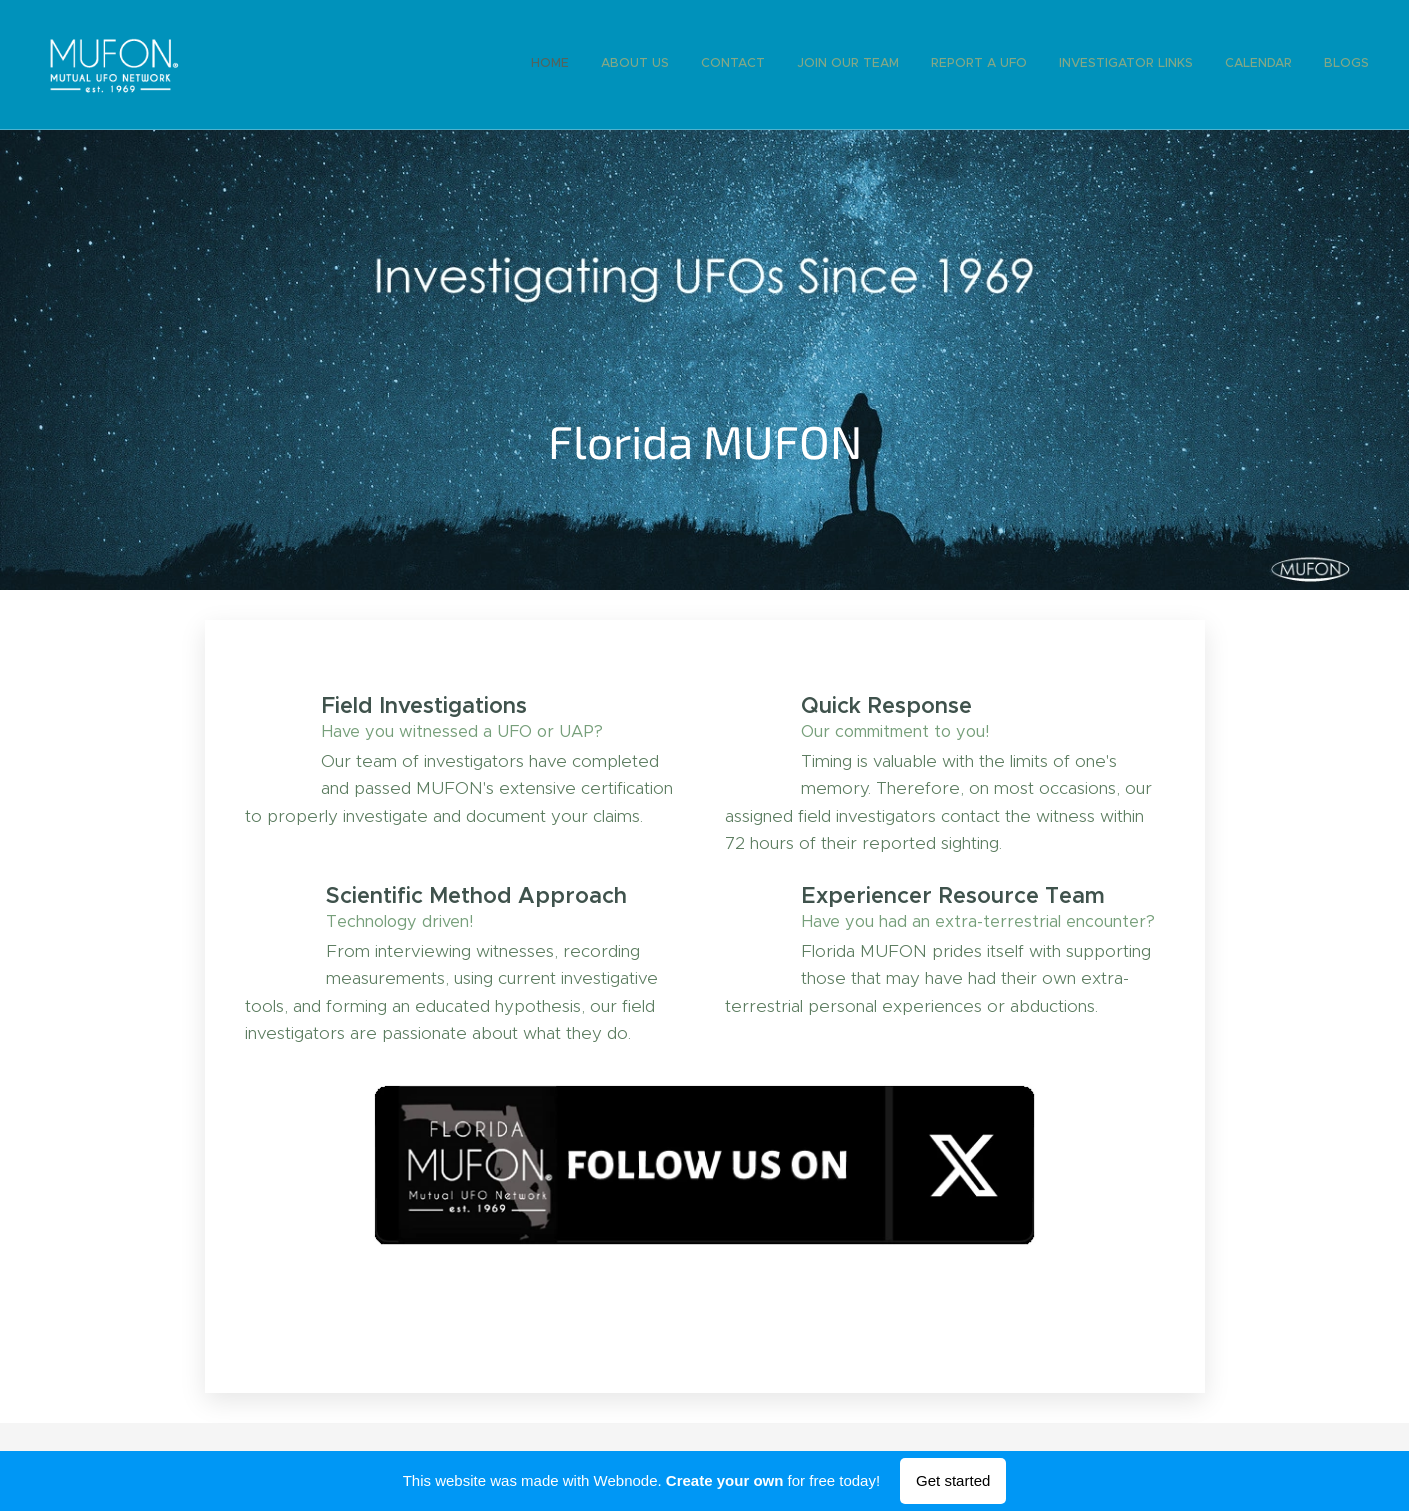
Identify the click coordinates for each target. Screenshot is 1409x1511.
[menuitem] (1150, 65)
